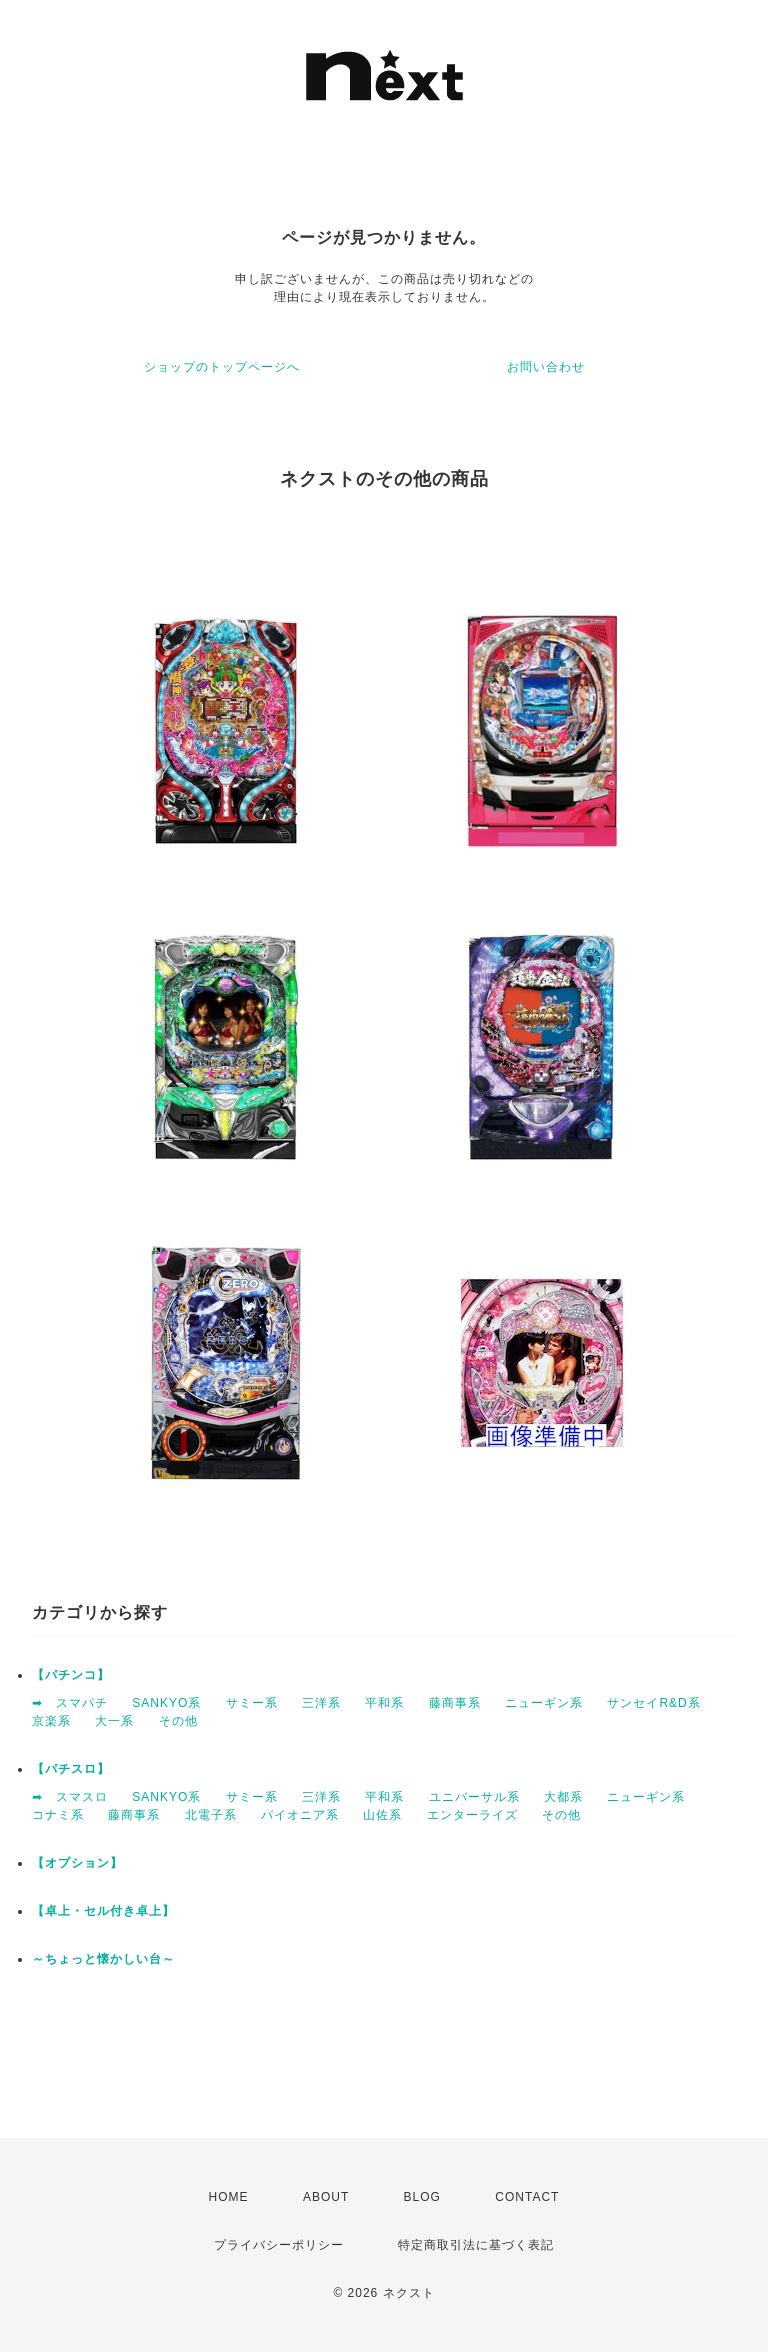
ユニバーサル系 (474, 1797)
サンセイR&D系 (653, 1703)
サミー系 (252, 1703)
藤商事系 (455, 1703)
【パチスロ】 (71, 1769)
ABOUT (326, 2197)
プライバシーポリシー (279, 2245)
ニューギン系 (544, 1703)
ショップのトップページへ (222, 367)
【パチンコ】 (71, 1675)
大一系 (114, 1721)
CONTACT (527, 2197)
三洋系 (321, 1703)
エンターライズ (472, 1815)
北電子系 (211, 1815)
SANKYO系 (166, 1703)
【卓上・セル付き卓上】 (103, 1911)
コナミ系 (58, 1815)
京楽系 (51, 1721)
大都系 (563, 1797)
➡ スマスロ (70, 1797)
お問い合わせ (546, 367)
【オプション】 (77, 1863)
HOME (229, 2197)
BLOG (422, 2197)
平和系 (384, 1703)
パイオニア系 (300, 1815)
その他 (178, 1721)
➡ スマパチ (70, 1703)
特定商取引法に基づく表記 (476, 2245)
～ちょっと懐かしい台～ (103, 1959)
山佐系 (382, 1815)
